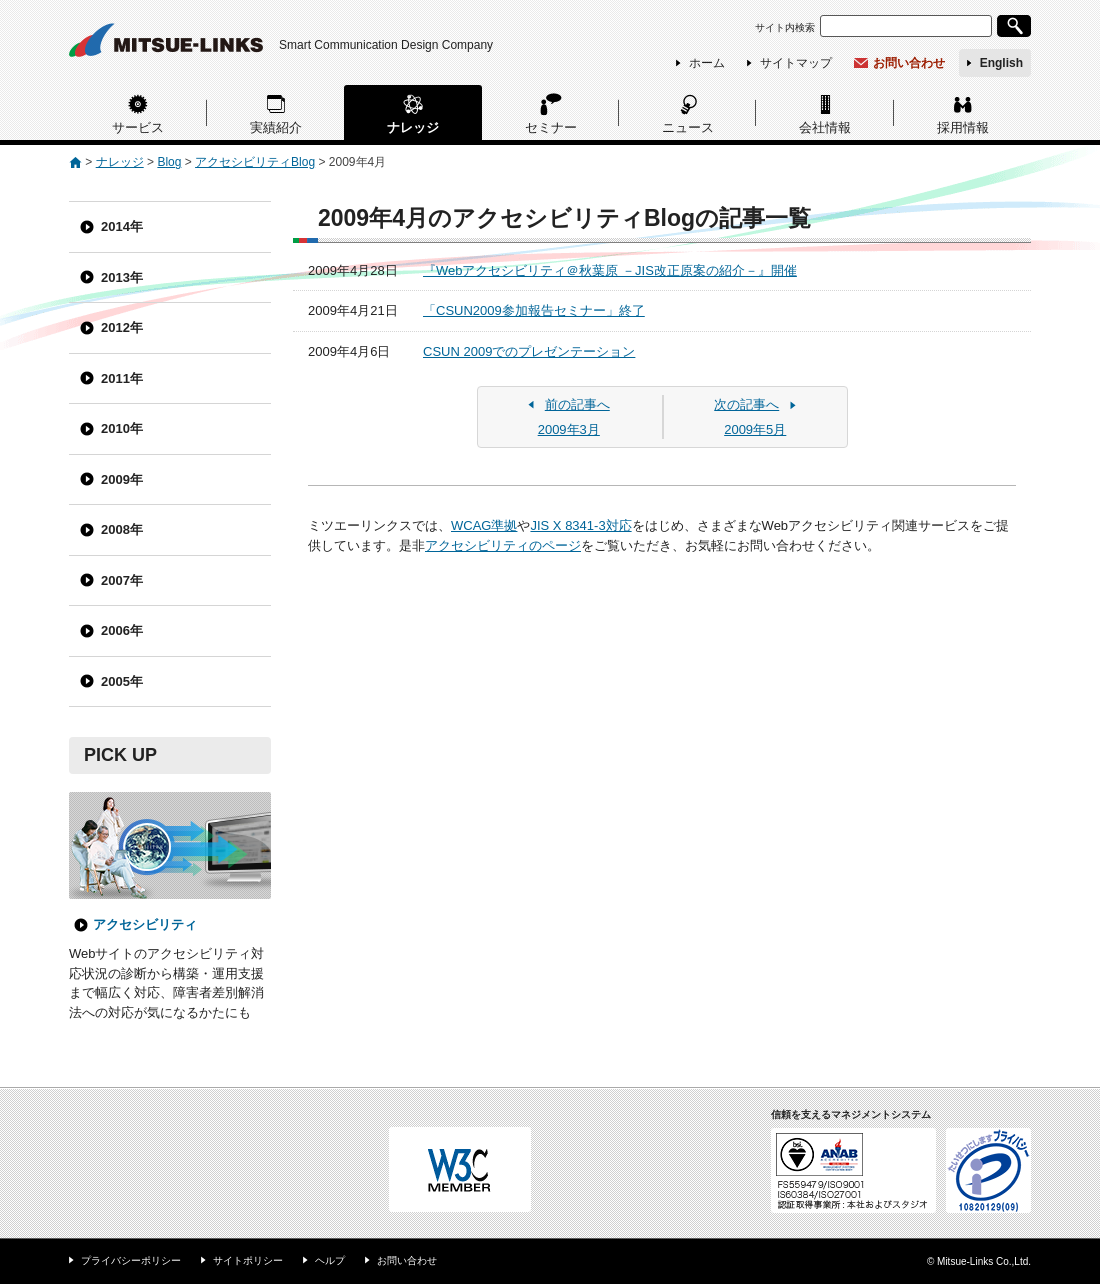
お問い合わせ (909, 63)
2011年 (122, 378)
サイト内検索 (785, 27)
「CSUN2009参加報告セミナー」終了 (534, 310)
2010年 (122, 428)
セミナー (551, 127)
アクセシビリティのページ (503, 545)
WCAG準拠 (484, 525)
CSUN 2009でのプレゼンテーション (529, 351)
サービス (138, 127)
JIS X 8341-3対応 (580, 525)
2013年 (122, 277)
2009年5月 (756, 416)
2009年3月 (569, 416)
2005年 (122, 681)
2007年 (122, 580)
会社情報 (825, 127)
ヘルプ (330, 1260)
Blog (169, 162)
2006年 (122, 630)
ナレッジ (413, 127)
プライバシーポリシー (131, 1260)
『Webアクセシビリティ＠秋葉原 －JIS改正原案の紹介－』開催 (610, 270)
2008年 (122, 529)
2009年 (122, 479)
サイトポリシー (248, 1260)
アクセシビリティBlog (255, 162)
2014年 (122, 226)
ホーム (707, 63)
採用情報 (963, 127)
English (1001, 63)
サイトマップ (796, 63)
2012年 (122, 327)
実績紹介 (276, 127)
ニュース (688, 127)
